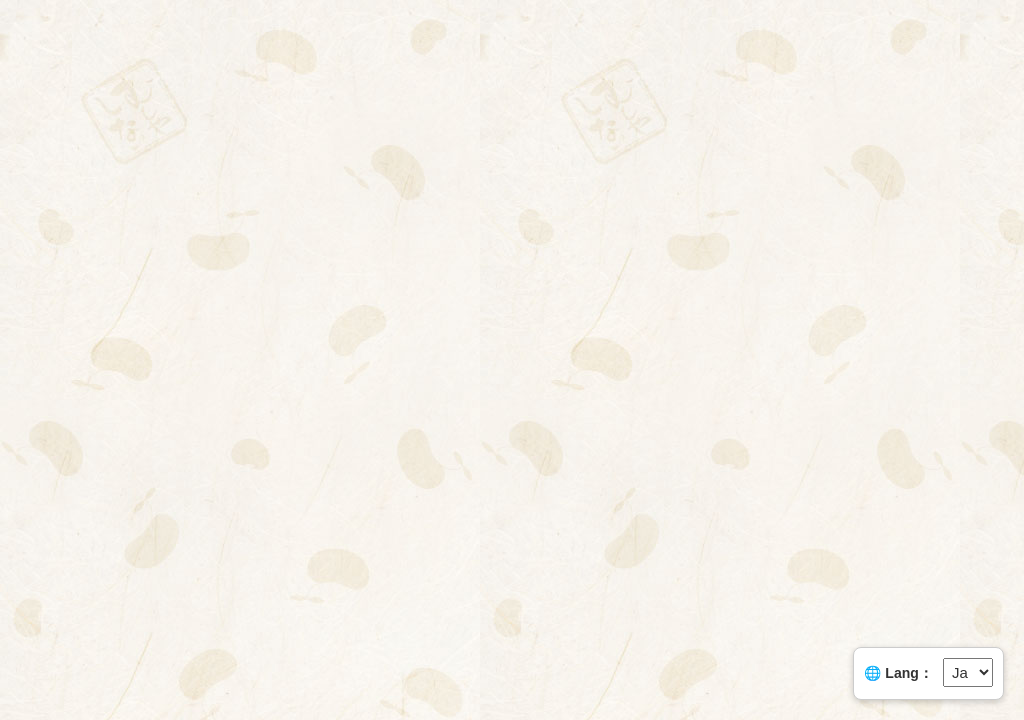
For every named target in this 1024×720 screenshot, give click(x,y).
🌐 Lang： (898, 673)
